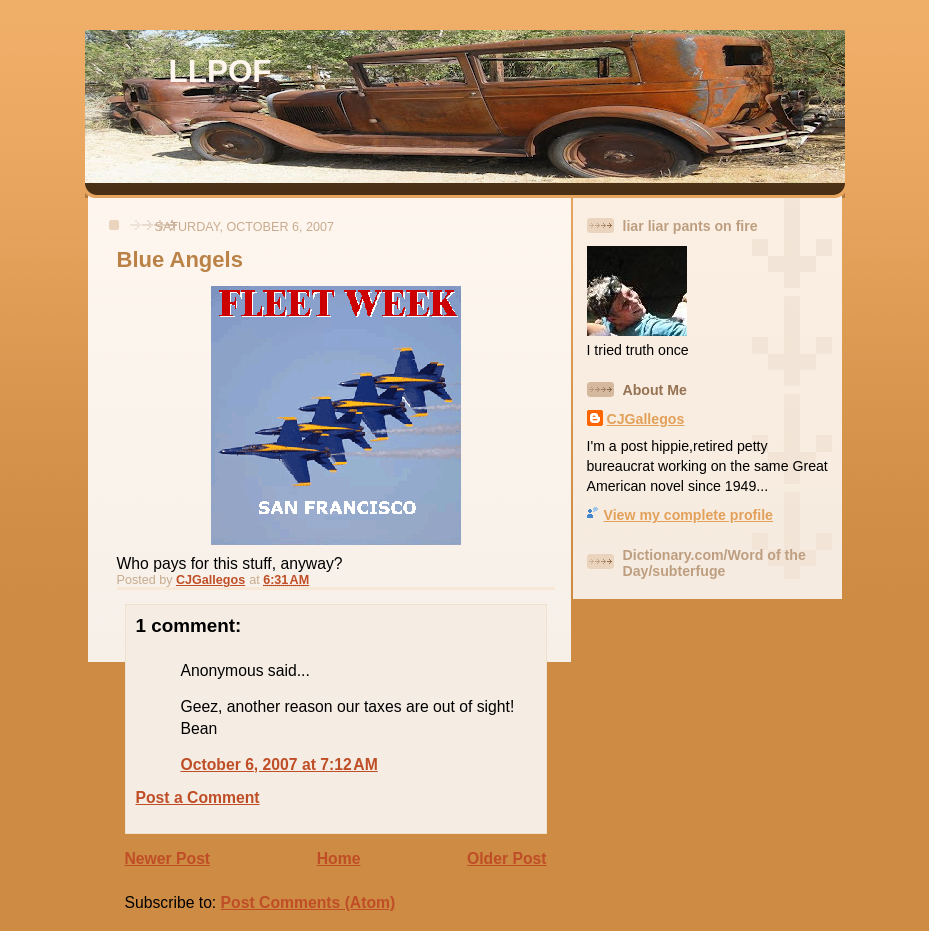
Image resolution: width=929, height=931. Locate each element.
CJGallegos (646, 419)
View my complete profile (688, 515)
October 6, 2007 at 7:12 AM (279, 764)
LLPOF (220, 71)
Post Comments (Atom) (308, 902)
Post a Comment (198, 797)
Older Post (506, 858)
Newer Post (168, 858)
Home (339, 858)
